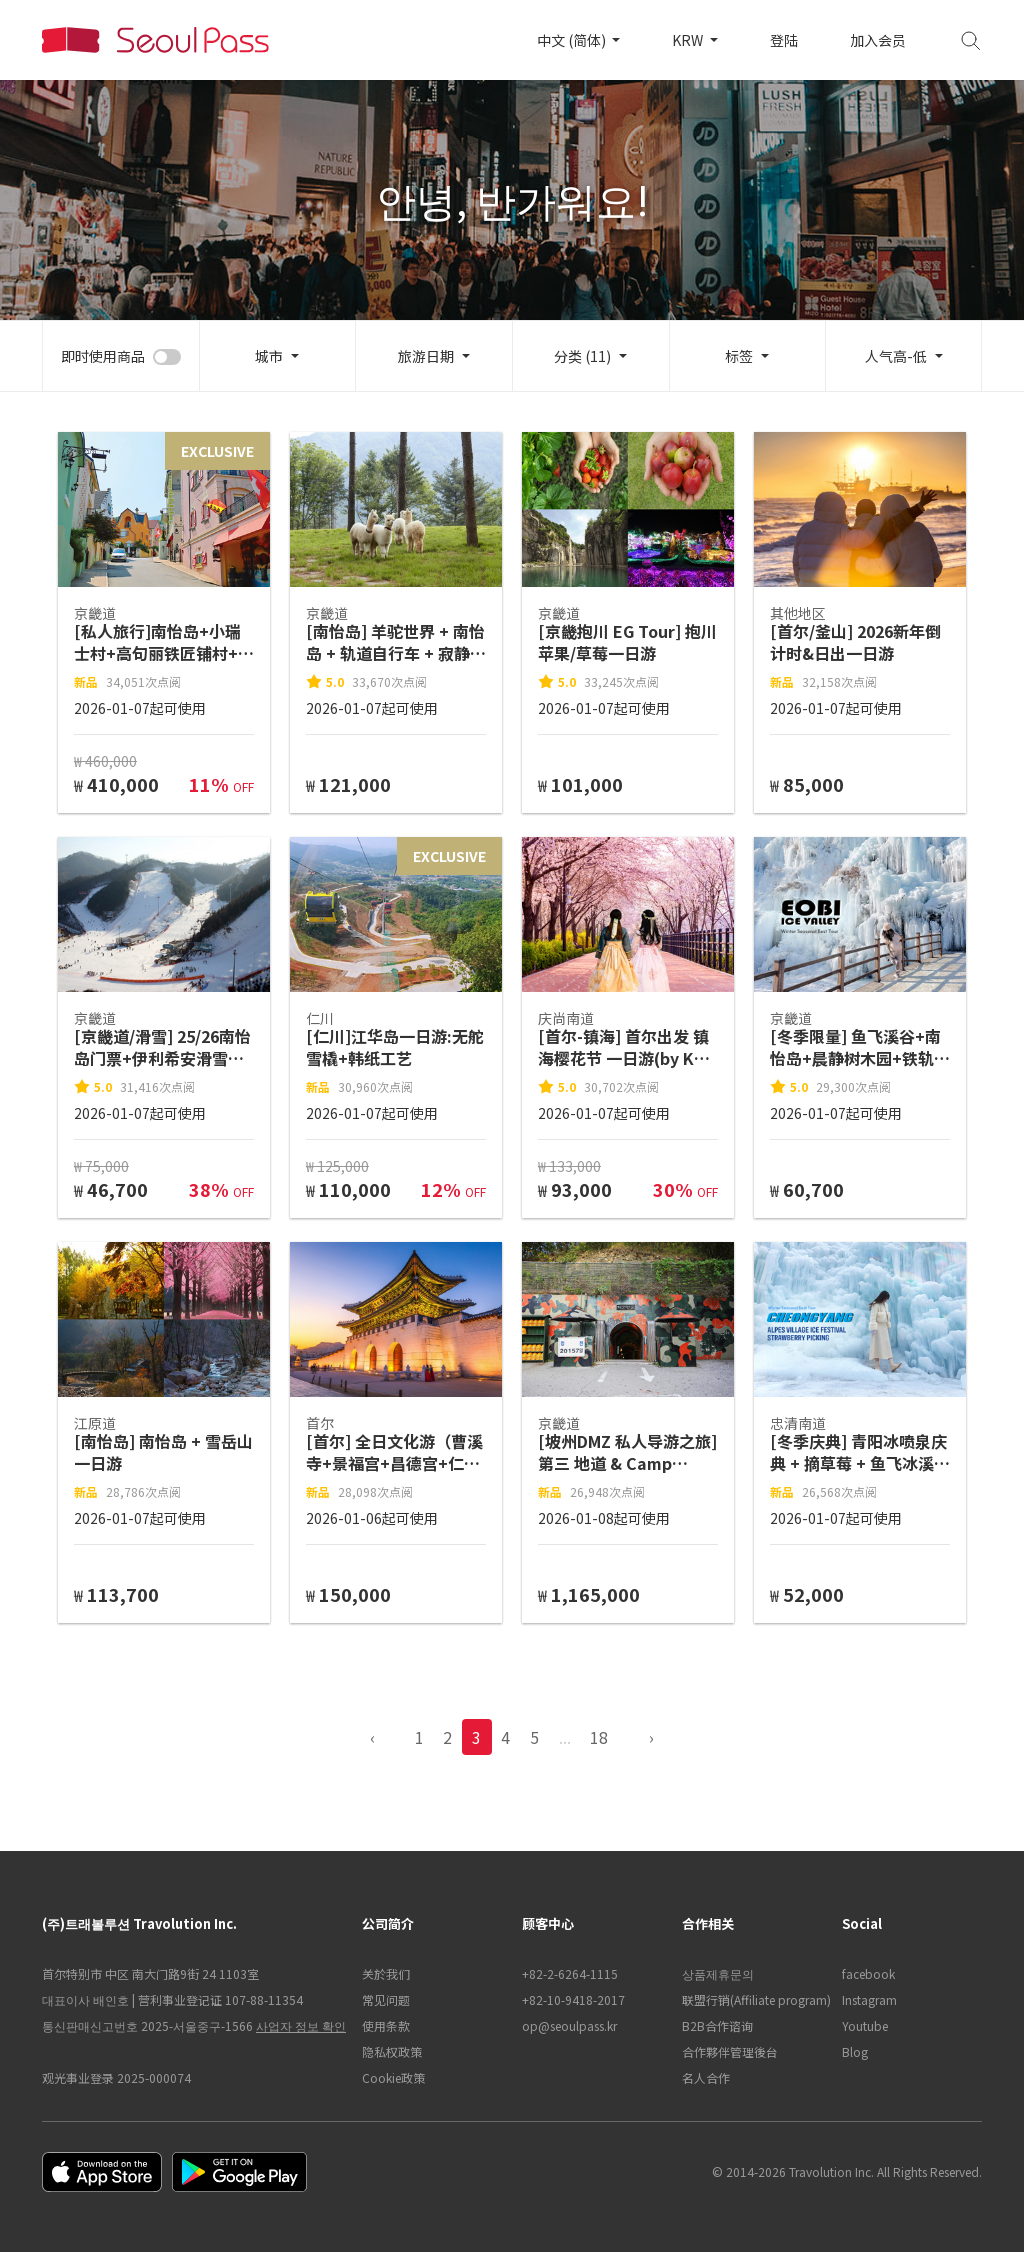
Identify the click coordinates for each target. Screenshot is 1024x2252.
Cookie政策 (393, 2077)
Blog (855, 2051)
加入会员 (878, 40)
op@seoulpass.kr (569, 2025)
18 (599, 1737)
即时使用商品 (103, 356)
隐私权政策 (392, 2051)
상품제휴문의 (718, 1973)
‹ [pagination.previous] (372, 1737)
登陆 (784, 40)
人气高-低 (896, 356)
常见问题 (386, 1999)
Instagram (869, 1999)
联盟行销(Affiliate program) (752, 1999)
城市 (269, 356)
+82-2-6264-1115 (570, 1973)
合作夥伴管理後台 (730, 2051)
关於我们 (386, 1973)
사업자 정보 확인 (301, 2025)
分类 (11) (582, 356)
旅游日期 (426, 356)
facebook (868, 1973)
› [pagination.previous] (651, 1737)
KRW (689, 40)
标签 (739, 356)
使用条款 (386, 2025)
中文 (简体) (573, 40)
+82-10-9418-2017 (573, 1999)
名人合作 (706, 2077)
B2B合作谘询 (717, 2025)
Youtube (865, 2025)
